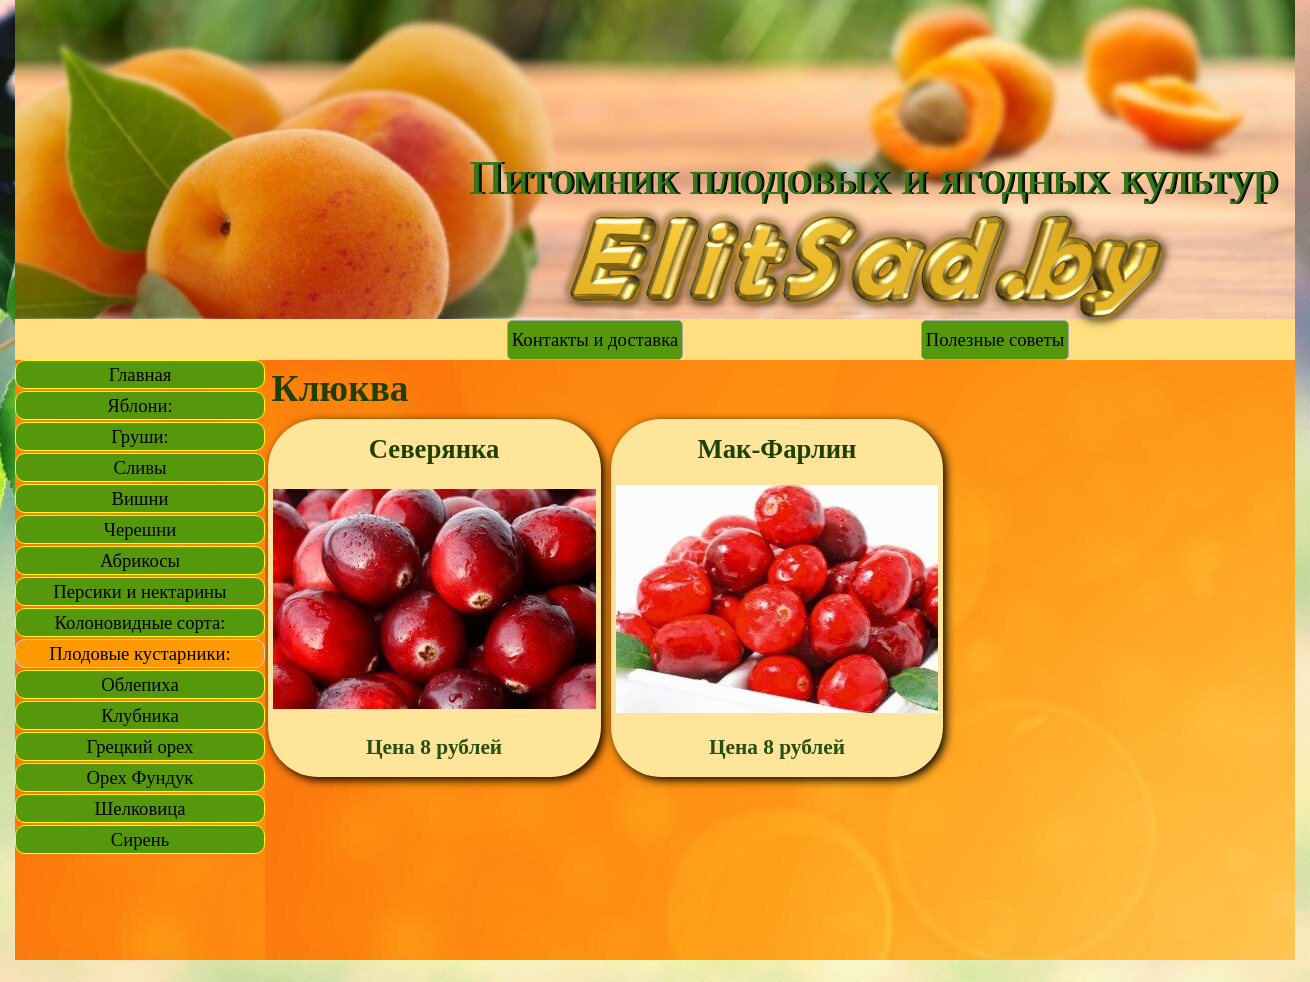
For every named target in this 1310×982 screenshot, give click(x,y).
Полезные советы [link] (995, 339)
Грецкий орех (140, 746)
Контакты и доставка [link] (595, 339)
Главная (140, 374)
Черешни (140, 529)
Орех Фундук (140, 777)
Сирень (140, 839)
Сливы (139, 467)
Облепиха (139, 684)
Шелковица (140, 808)
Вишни (140, 498)
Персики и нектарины (139, 591)
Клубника (139, 715)
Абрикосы (140, 560)
